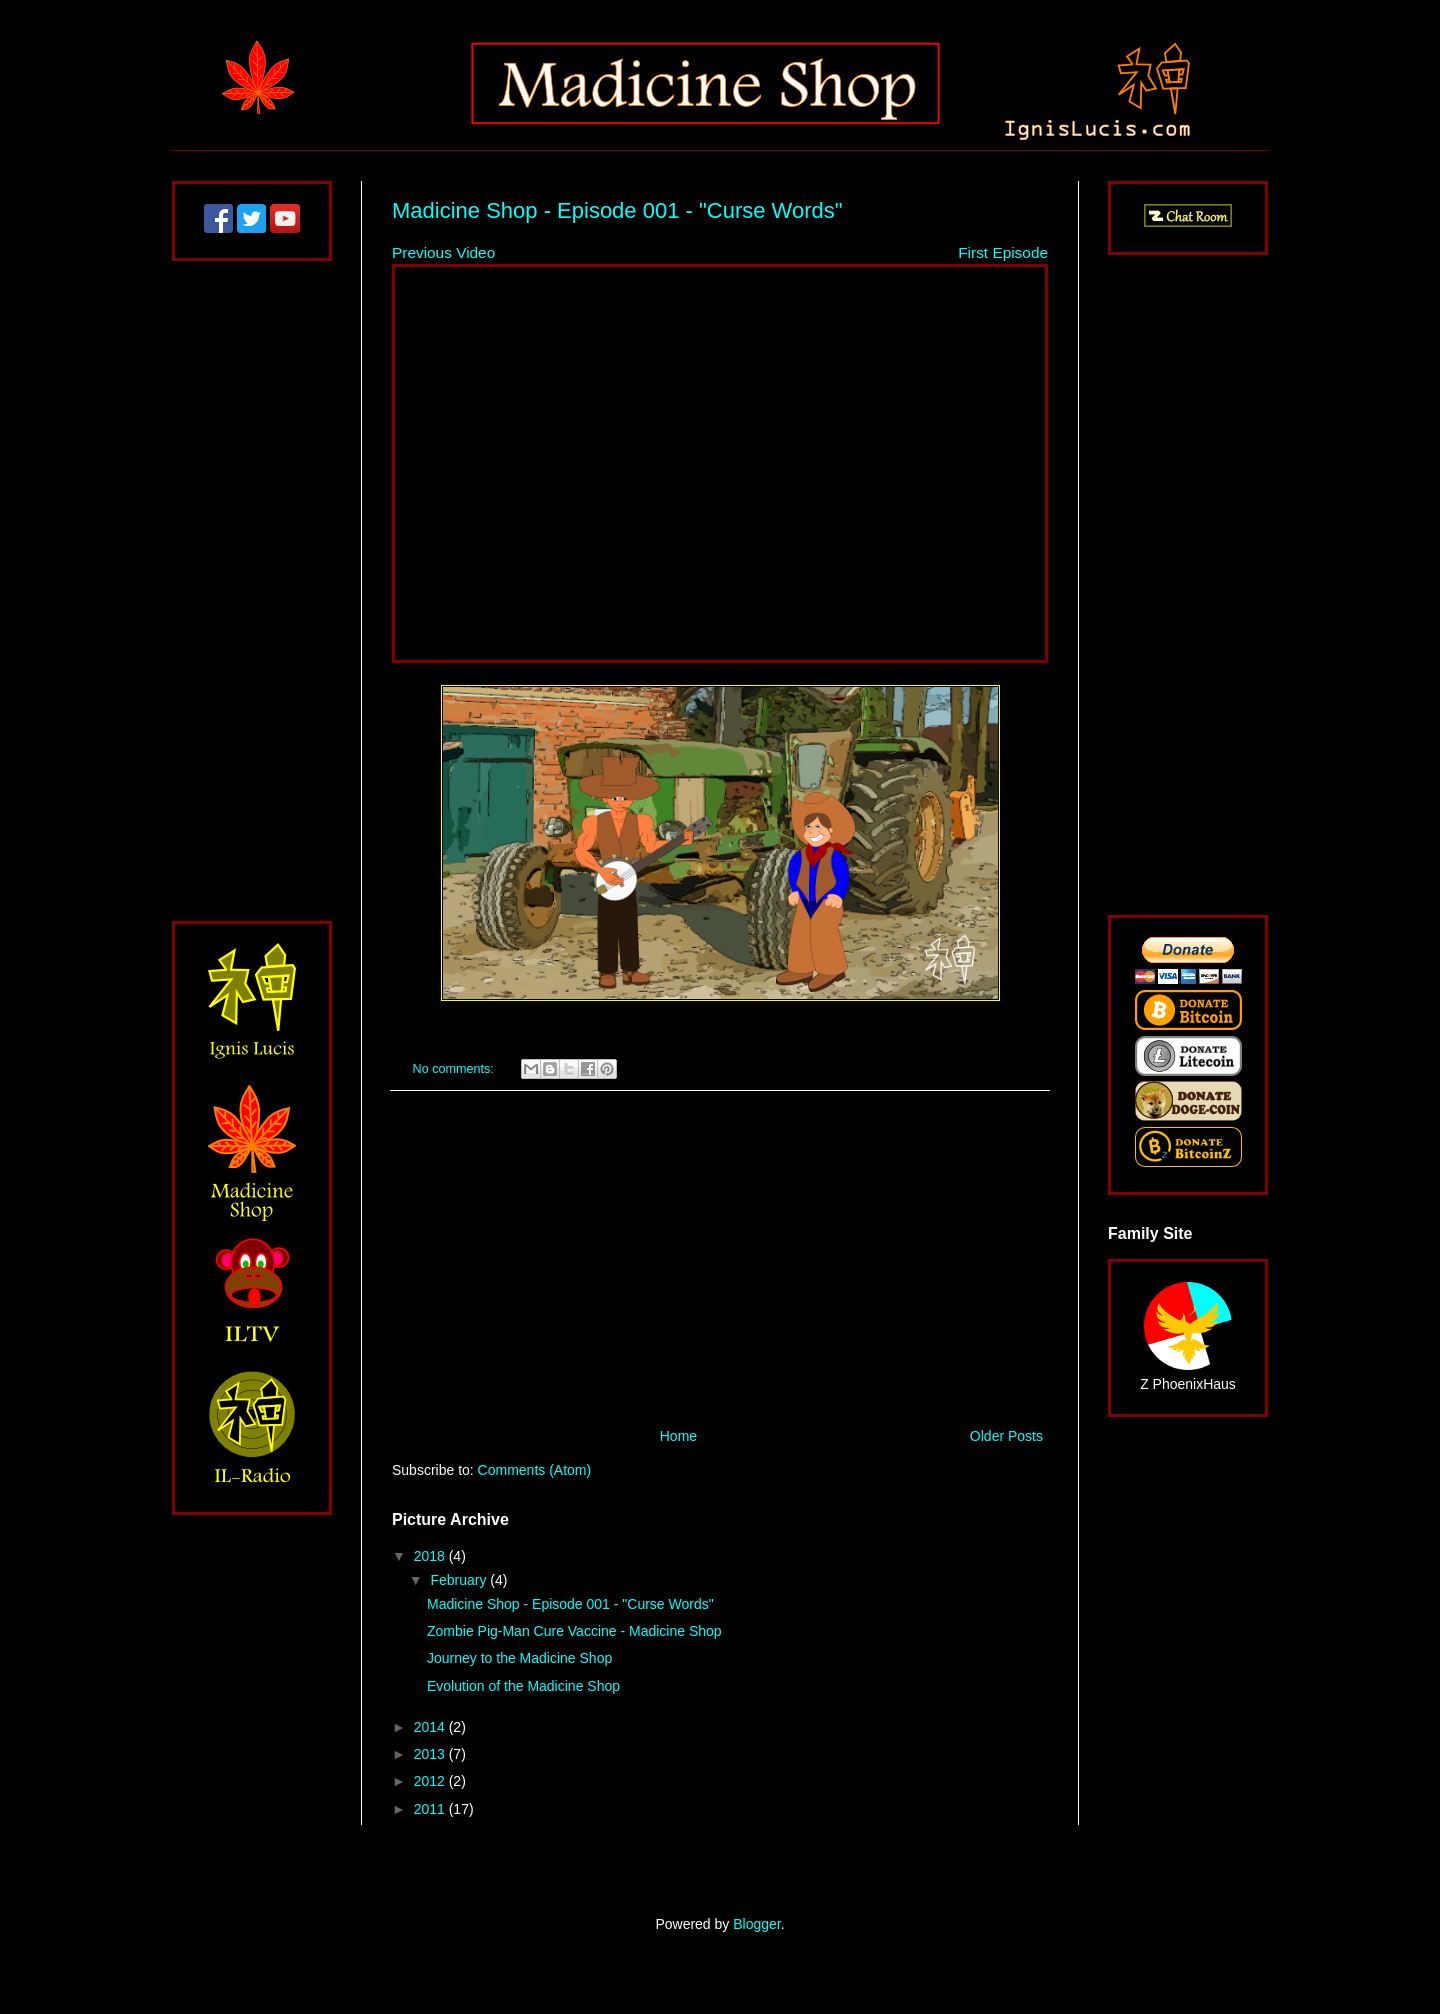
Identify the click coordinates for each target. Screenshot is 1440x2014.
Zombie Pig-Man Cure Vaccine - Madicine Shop (574, 1631)
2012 (431, 1781)
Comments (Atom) (535, 1470)
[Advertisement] (720, 1259)
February (460, 1580)
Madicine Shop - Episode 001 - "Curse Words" (617, 210)
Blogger (756, 1924)
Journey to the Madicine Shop (519, 1658)
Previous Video (443, 252)
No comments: (455, 1069)
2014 (431, 1727)
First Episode (1003, 252)
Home (678, 1436)
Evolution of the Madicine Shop (523, 1686)
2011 (431, 1809)
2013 (431, 1754)
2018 (431, 1556)
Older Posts (1006, 1436)
